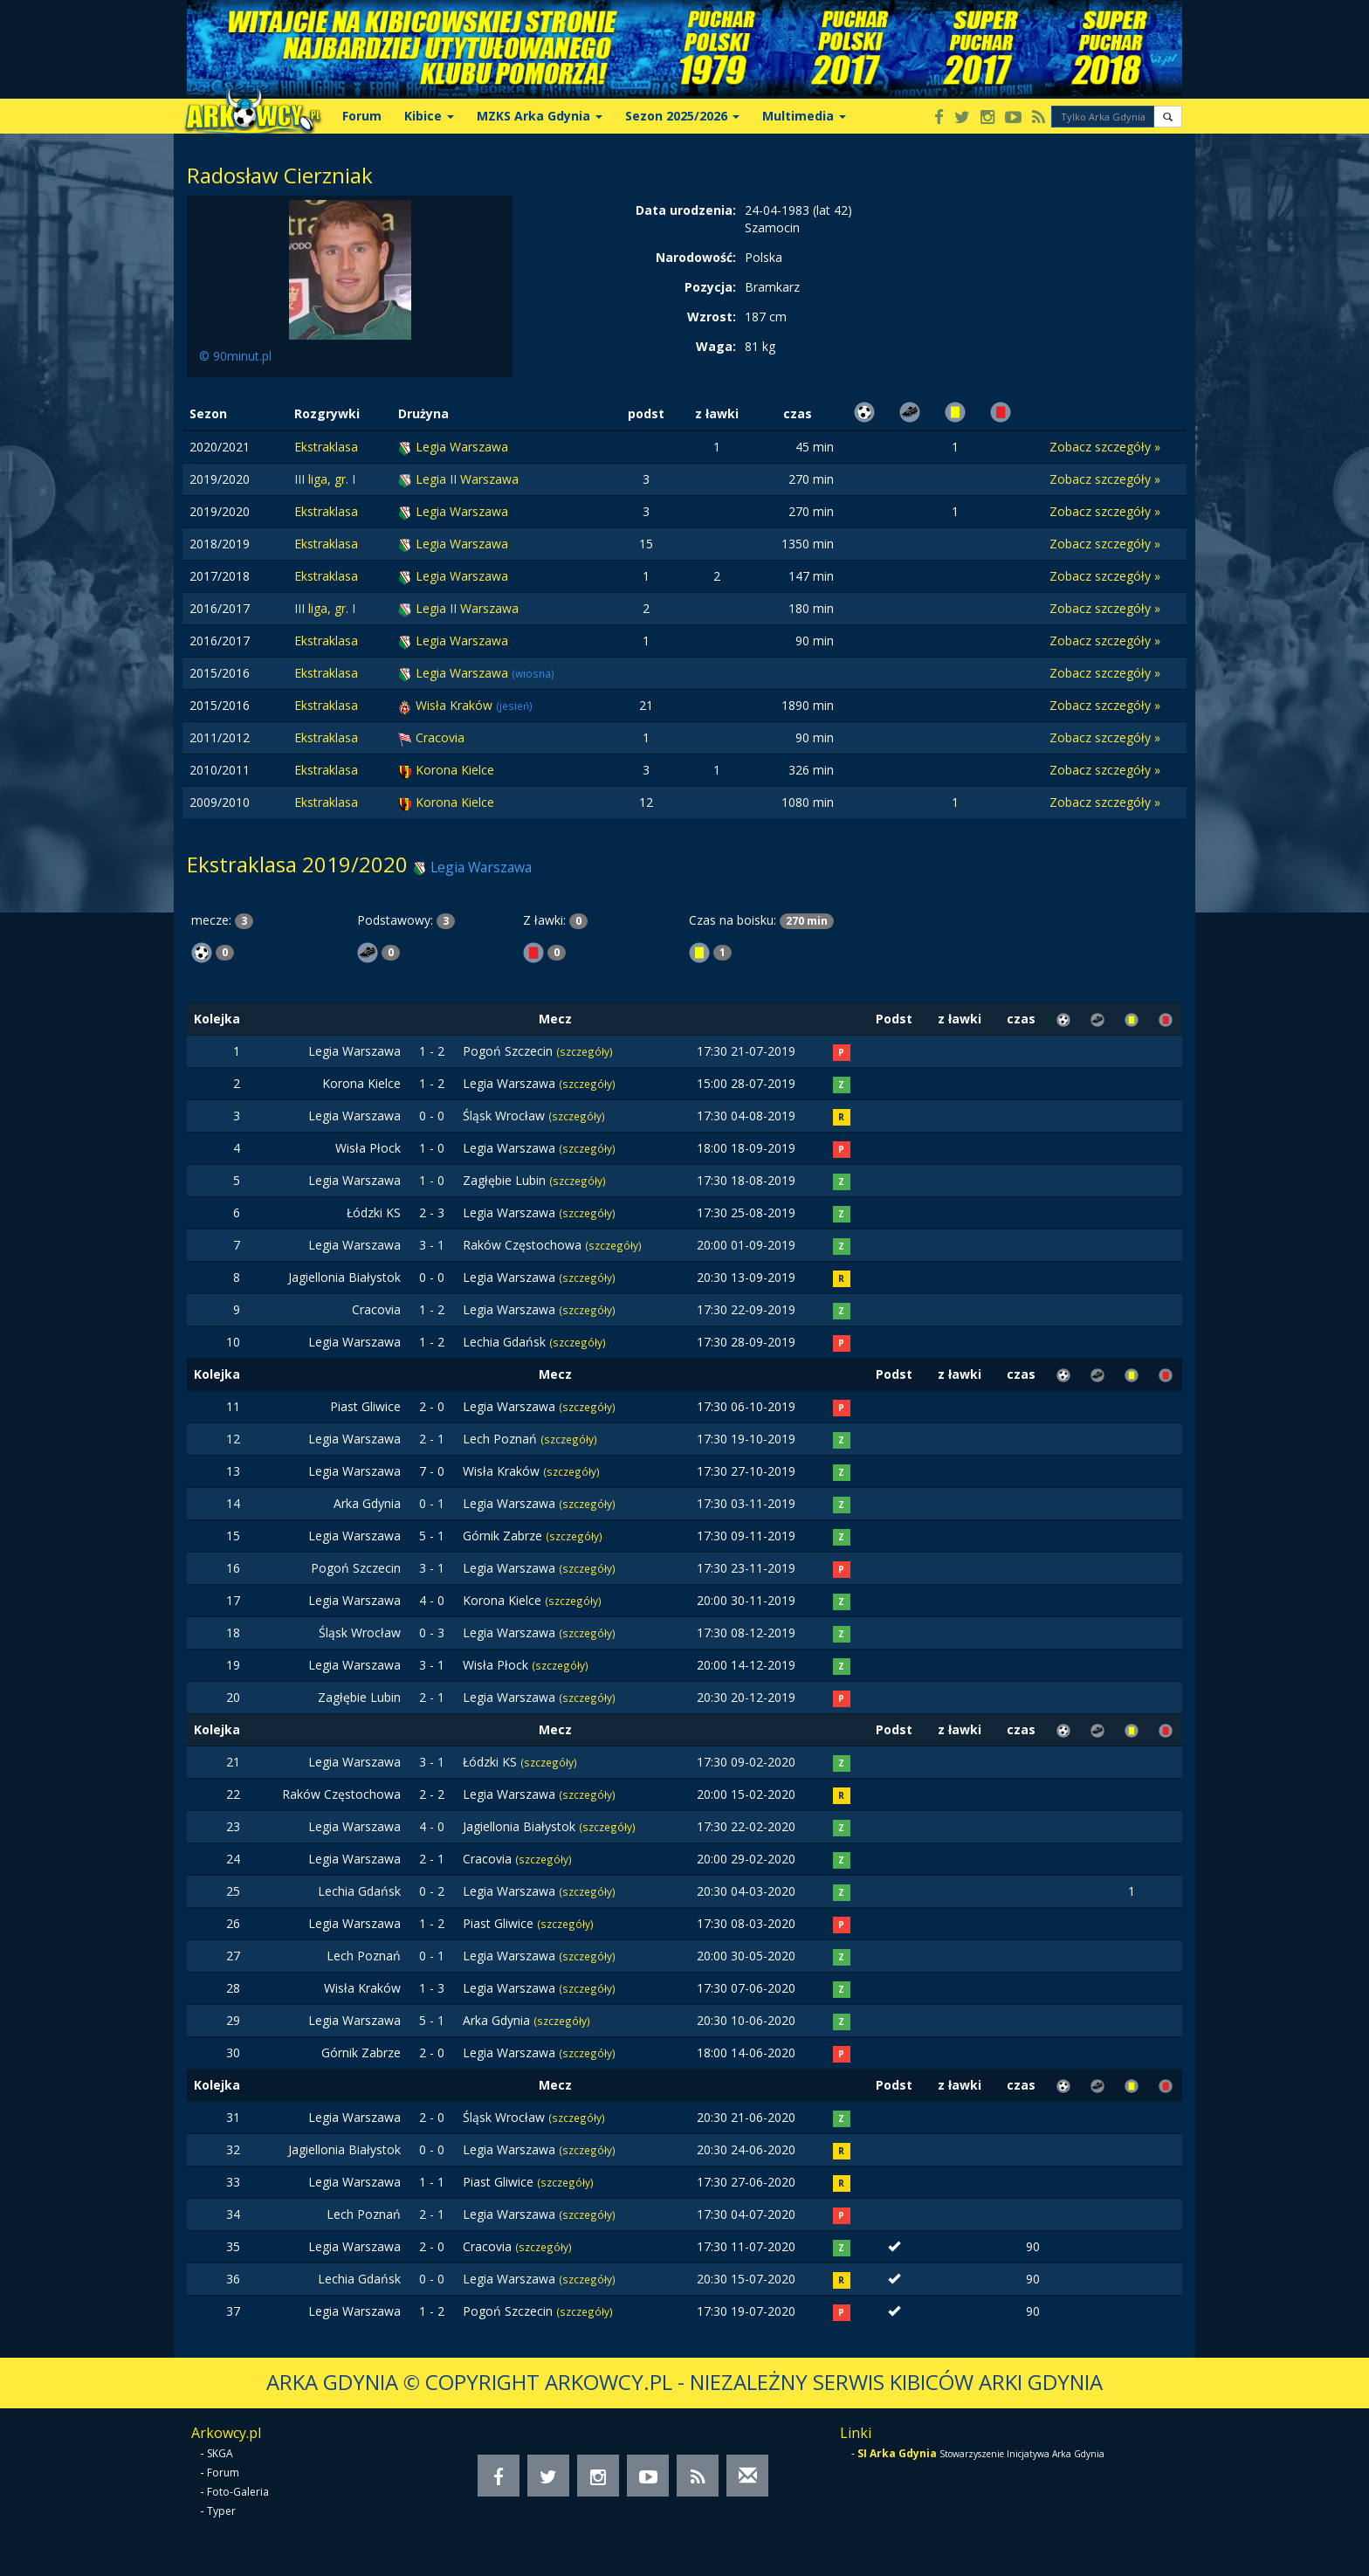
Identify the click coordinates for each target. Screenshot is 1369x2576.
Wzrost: (711, 316)
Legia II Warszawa (467, 479)
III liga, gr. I (324, 479)
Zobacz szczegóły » (1104, 446)
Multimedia (804, 115)
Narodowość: (696, 257)
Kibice (429, 115)
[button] (1167, 116)
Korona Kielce (455, 769)
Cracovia (440, 737)
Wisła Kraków (456, 705)
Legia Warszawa (462, 446)
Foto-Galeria (238, 2491)
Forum (362, 115)
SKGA (220, 2453)
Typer (221, 2511)
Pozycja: (710, 287)
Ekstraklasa (326, 446)
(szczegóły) (584, 1051)
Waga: (716, 346)
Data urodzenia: (686, 210)
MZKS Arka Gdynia (539, 115)
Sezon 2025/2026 (682, 115)
